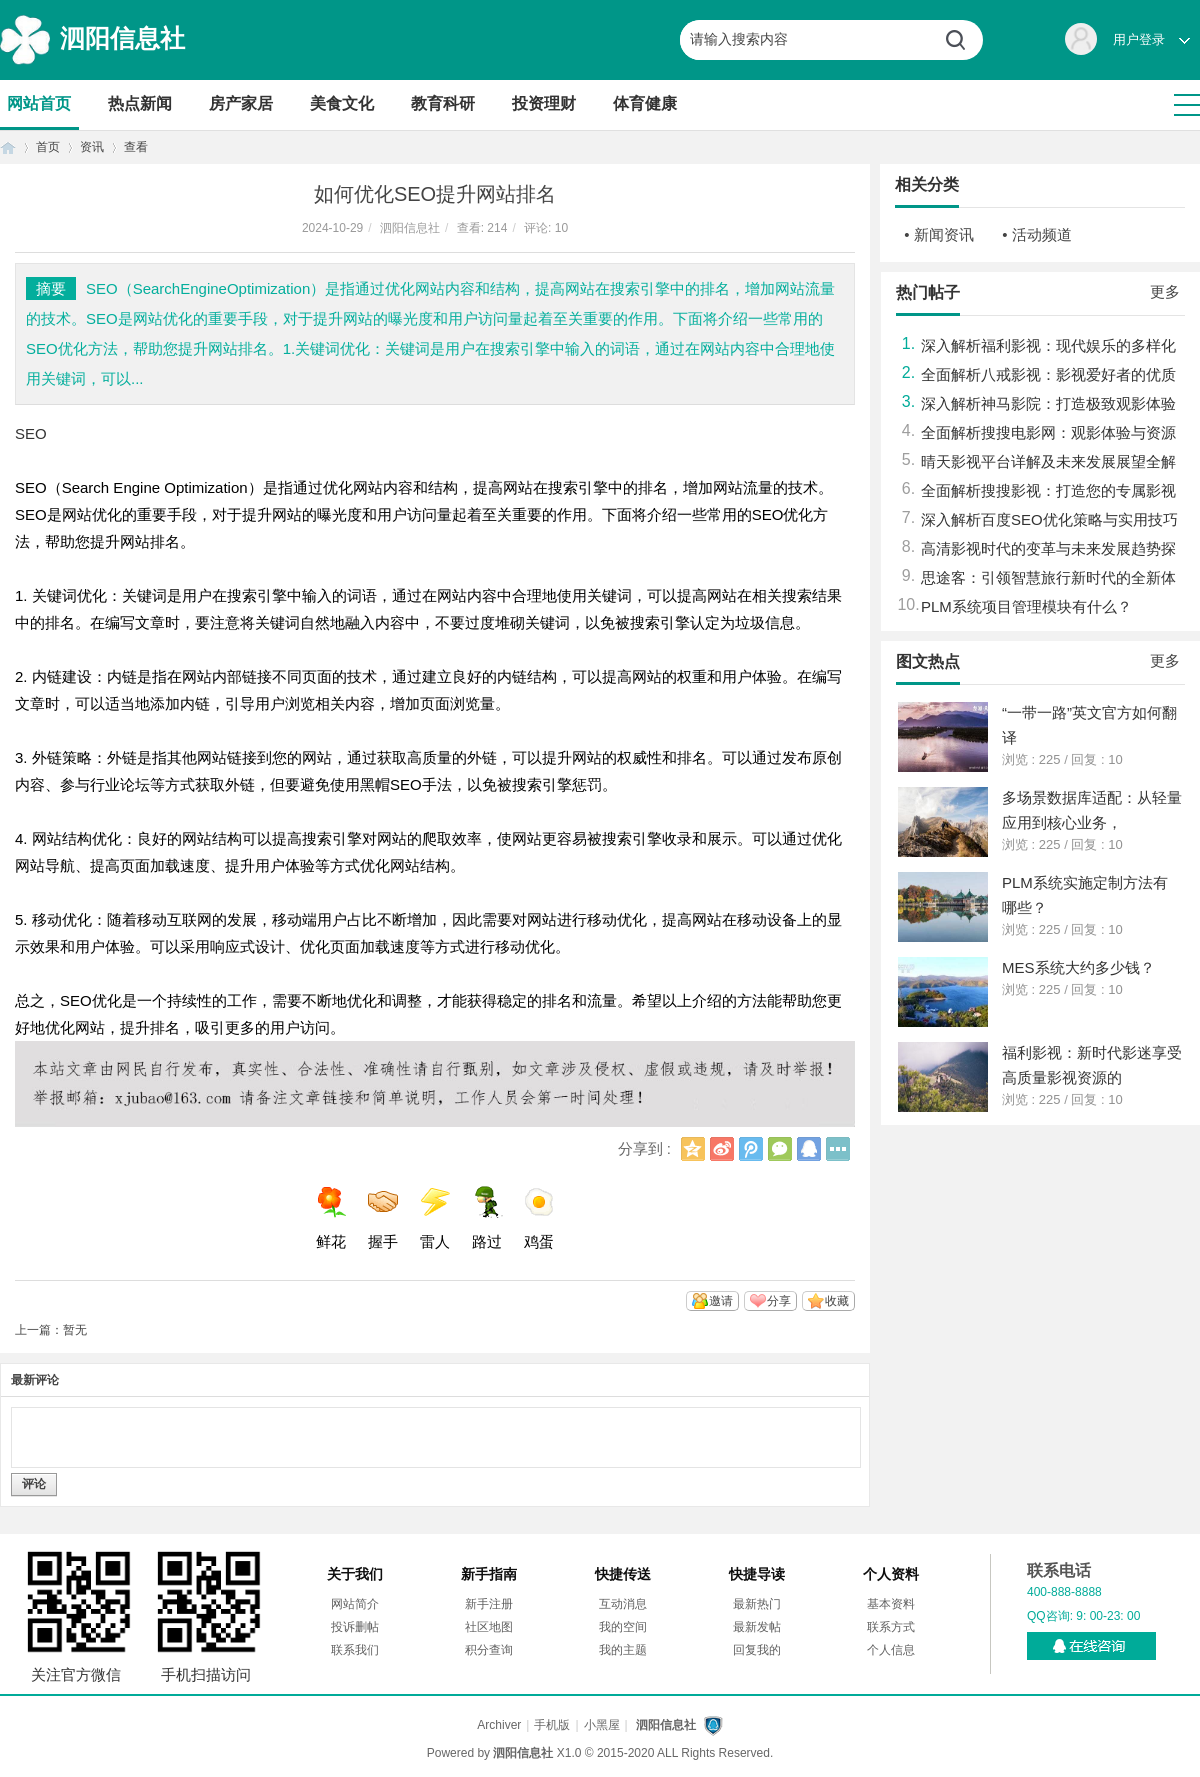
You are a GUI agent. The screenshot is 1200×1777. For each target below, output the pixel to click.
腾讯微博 (751, 1149)
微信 (780, 1149)
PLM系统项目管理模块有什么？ (1026, 606)
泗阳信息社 (122, 38)
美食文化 (342, 103)
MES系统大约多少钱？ (1078, 967)
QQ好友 (809, 1149)
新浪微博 (722, 1149)
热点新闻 (140, 103)
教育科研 (443, 103)
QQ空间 (693, 1149)
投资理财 (544, 103)
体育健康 (645, 103)
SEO (31, 433)
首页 (8, 147)
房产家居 (241, 103)
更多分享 (838, 1149)
